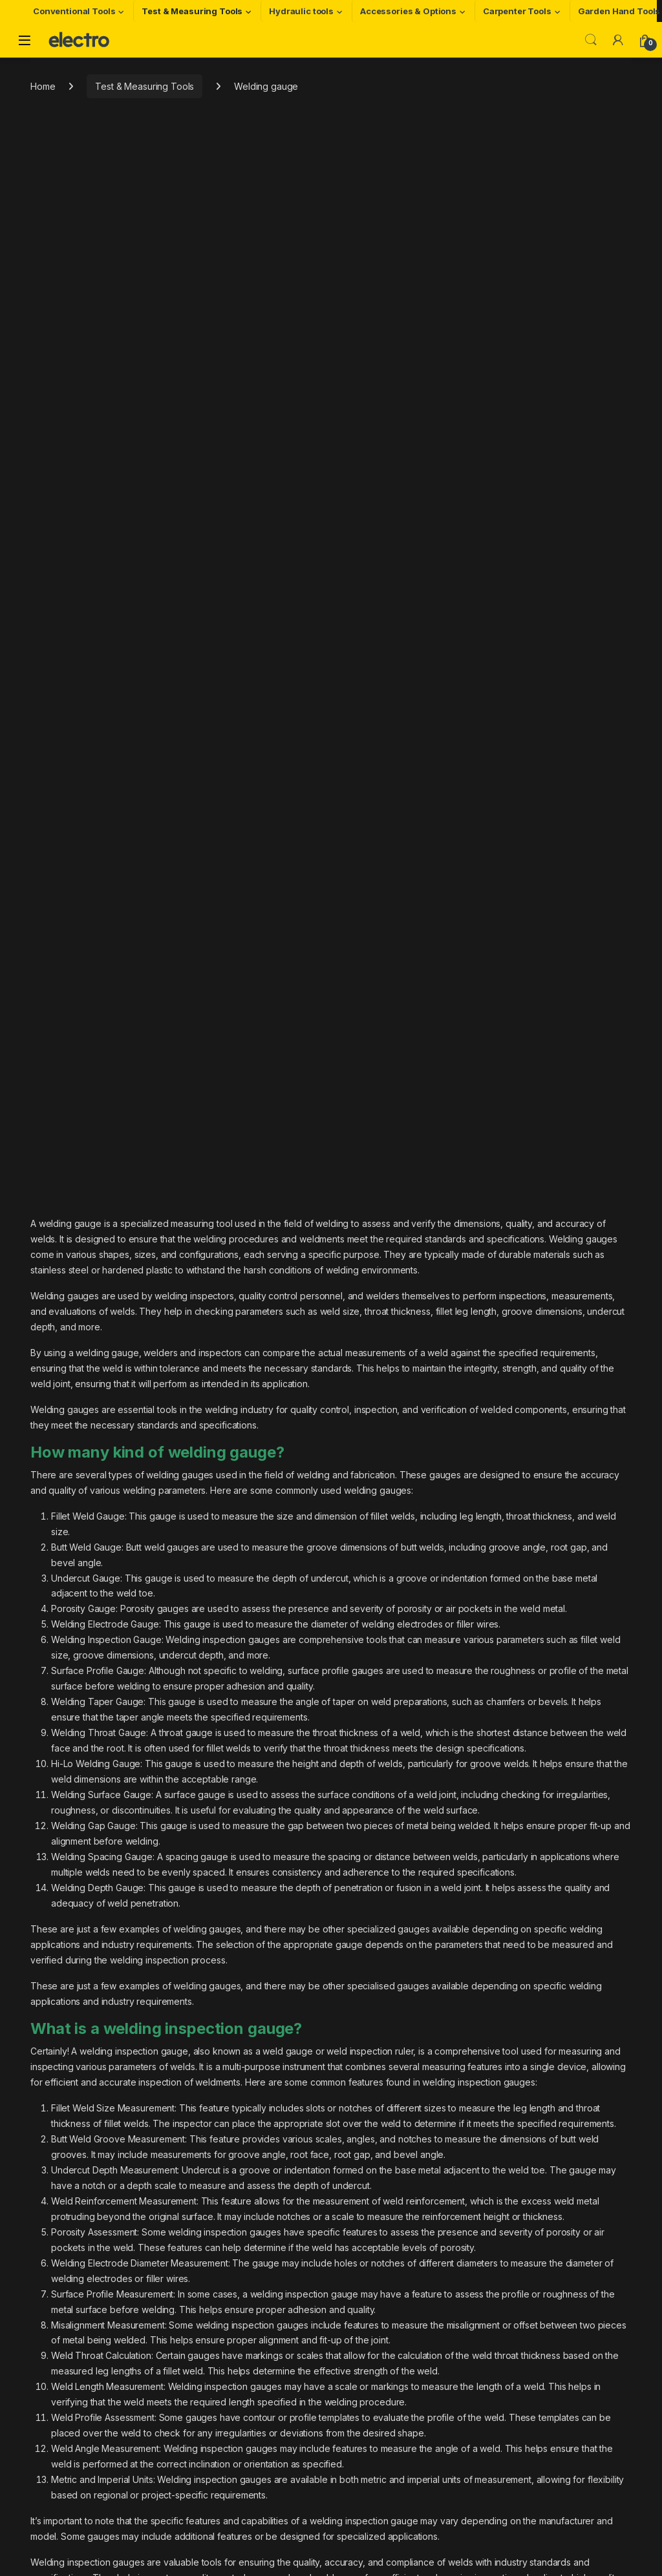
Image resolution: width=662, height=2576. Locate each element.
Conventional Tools (74, 11)
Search (591, 40)
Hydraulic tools (301, 11)
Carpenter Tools (517, 11)
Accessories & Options (408, 11)
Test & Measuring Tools (192, 11)
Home (42, 86)
